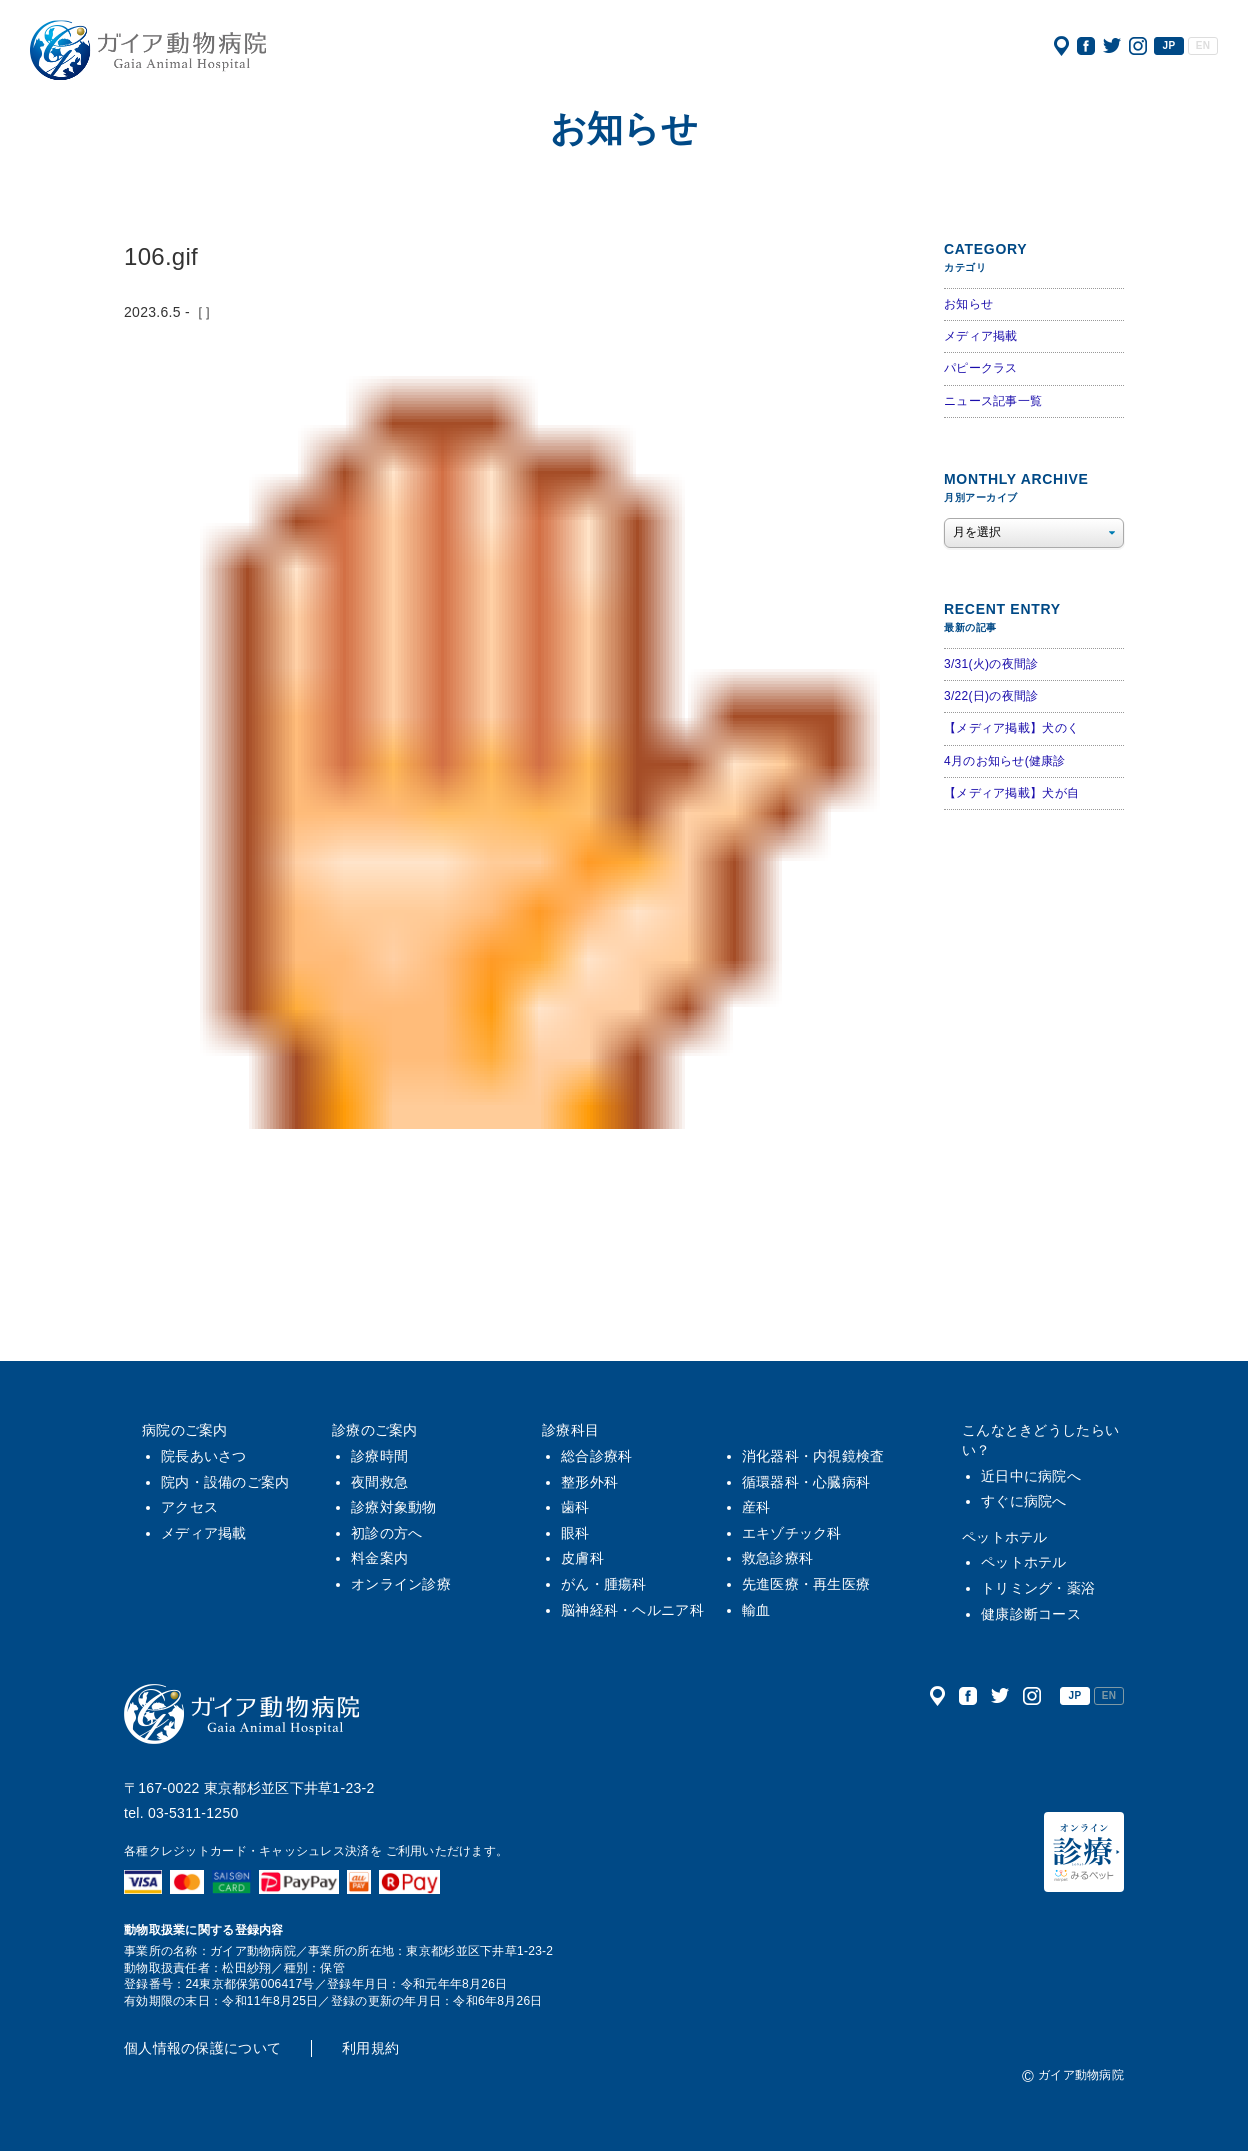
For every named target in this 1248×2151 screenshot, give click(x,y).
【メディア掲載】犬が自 (1011, 793)
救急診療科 (777, 1558)
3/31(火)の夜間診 (991, 664)
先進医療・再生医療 (806, 1584)
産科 (756, 1507)
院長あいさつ (204, 1456)
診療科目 (570, 1430)
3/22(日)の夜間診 (991, 696)
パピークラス (981, 368)
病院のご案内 (185, 1430)
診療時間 (379, 1456)
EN (1203, 45)
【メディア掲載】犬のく (1011, 728)
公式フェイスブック (1086, 46)
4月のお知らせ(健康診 (1005, 761)
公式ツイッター (1112, 46)
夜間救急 (379, 1482)
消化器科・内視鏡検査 (813, 1456)
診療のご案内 (375, 1430)
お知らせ (968, 304)
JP (1169, 45)
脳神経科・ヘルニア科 (632, 1610)
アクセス (1061, 46)
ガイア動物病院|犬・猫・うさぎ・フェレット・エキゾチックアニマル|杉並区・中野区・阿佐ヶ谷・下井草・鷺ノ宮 (148, 50)
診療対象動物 (394, 1507)
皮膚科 (582, 1558)
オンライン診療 (401, 1584)
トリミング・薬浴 (1038, 1588)
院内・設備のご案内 (225, 1482)
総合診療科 (596, 1456)
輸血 (756, 1610)
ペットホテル (1005, 1537)
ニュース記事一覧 (993, 401)
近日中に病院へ (1031, 1476)
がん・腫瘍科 (604, 1584)
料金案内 (379, 1558)
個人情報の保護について (202, 2048)
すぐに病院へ (1024, 1501)
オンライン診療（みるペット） (1084, 1852)
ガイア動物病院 (242, 1714)
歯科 (575, 1507)
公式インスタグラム (1138, 46)
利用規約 (370, 2048)
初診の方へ (386, 1533)
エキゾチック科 (792, 1533)
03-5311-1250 (193, 1813)
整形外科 (589, 1482)
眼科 (575, 1533)
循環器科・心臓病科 (806, 1482)
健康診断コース (1031, 1614)
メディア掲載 (981, 336)
